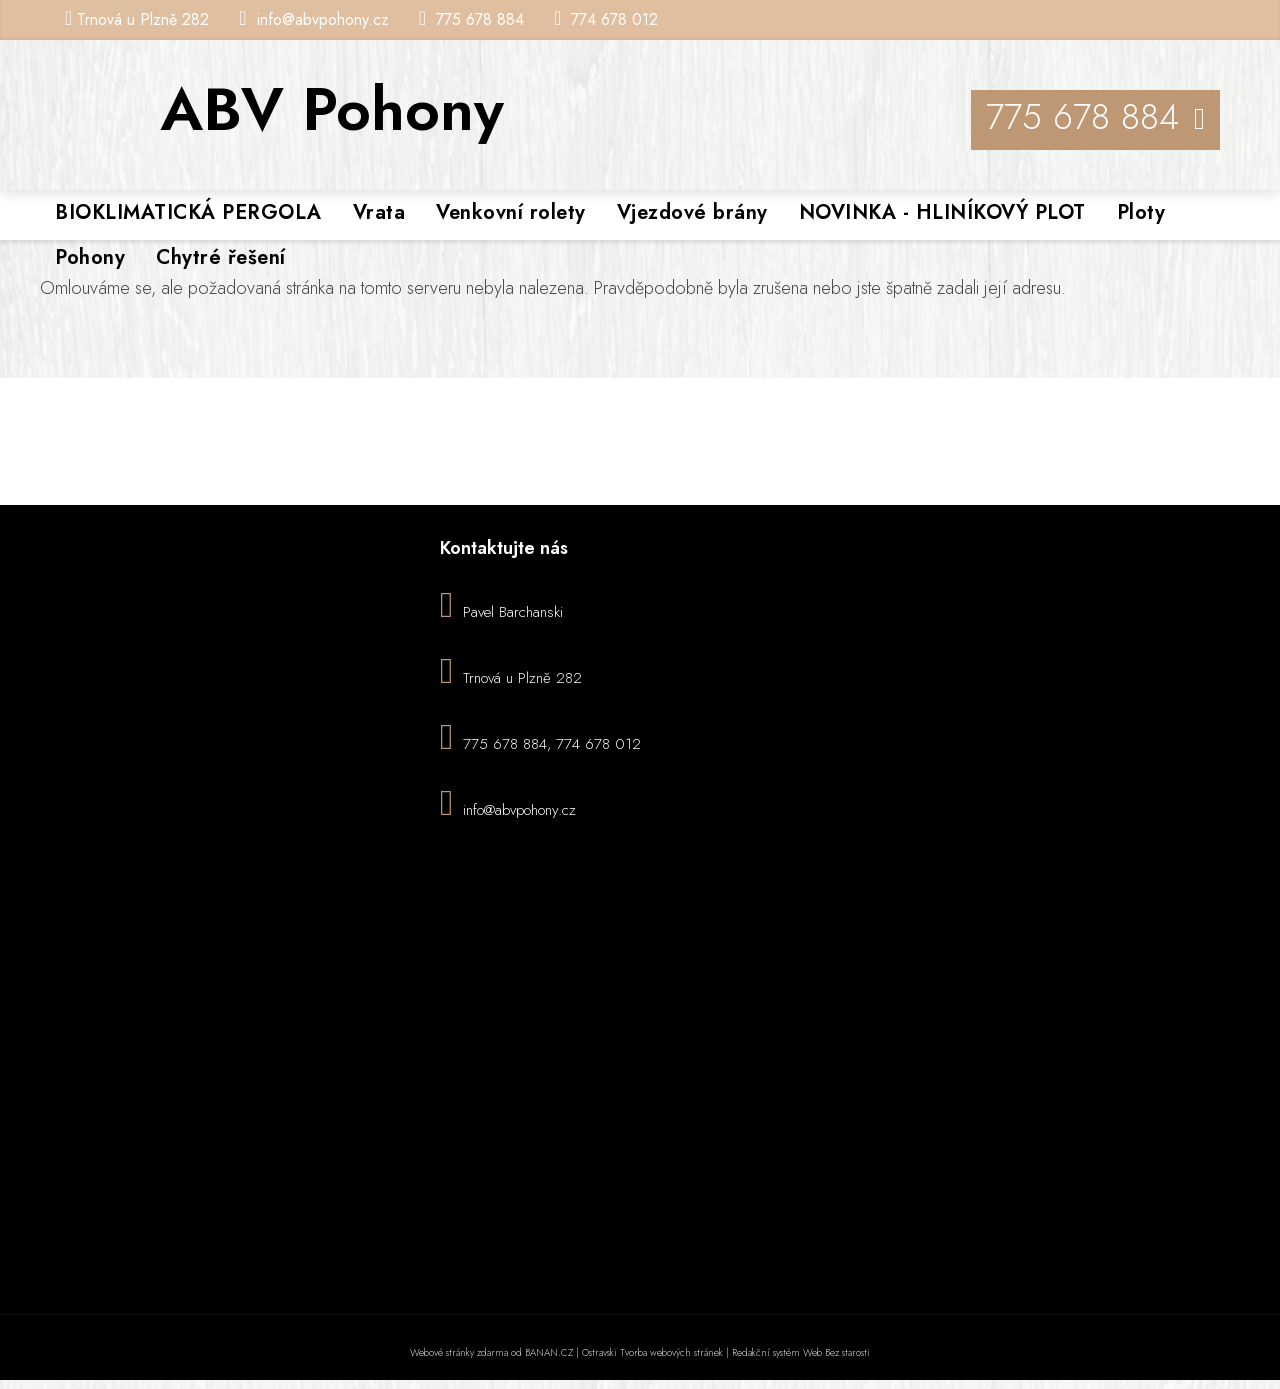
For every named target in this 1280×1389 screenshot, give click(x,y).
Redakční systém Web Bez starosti (801, 1352)
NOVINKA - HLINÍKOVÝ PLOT (942, 212)
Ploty (1141, 212)
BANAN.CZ (549, 1352)
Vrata (379, 212)
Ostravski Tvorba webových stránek (652, 1352)
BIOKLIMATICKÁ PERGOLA (188, 212)
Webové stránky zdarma (459, 1352)
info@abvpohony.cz (323, 19)
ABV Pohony (332, 109)
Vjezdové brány (692, 212)
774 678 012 (614, 19)
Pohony (90, 257)
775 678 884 (480, 19)
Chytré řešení (221, 257)
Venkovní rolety (511, 212)
